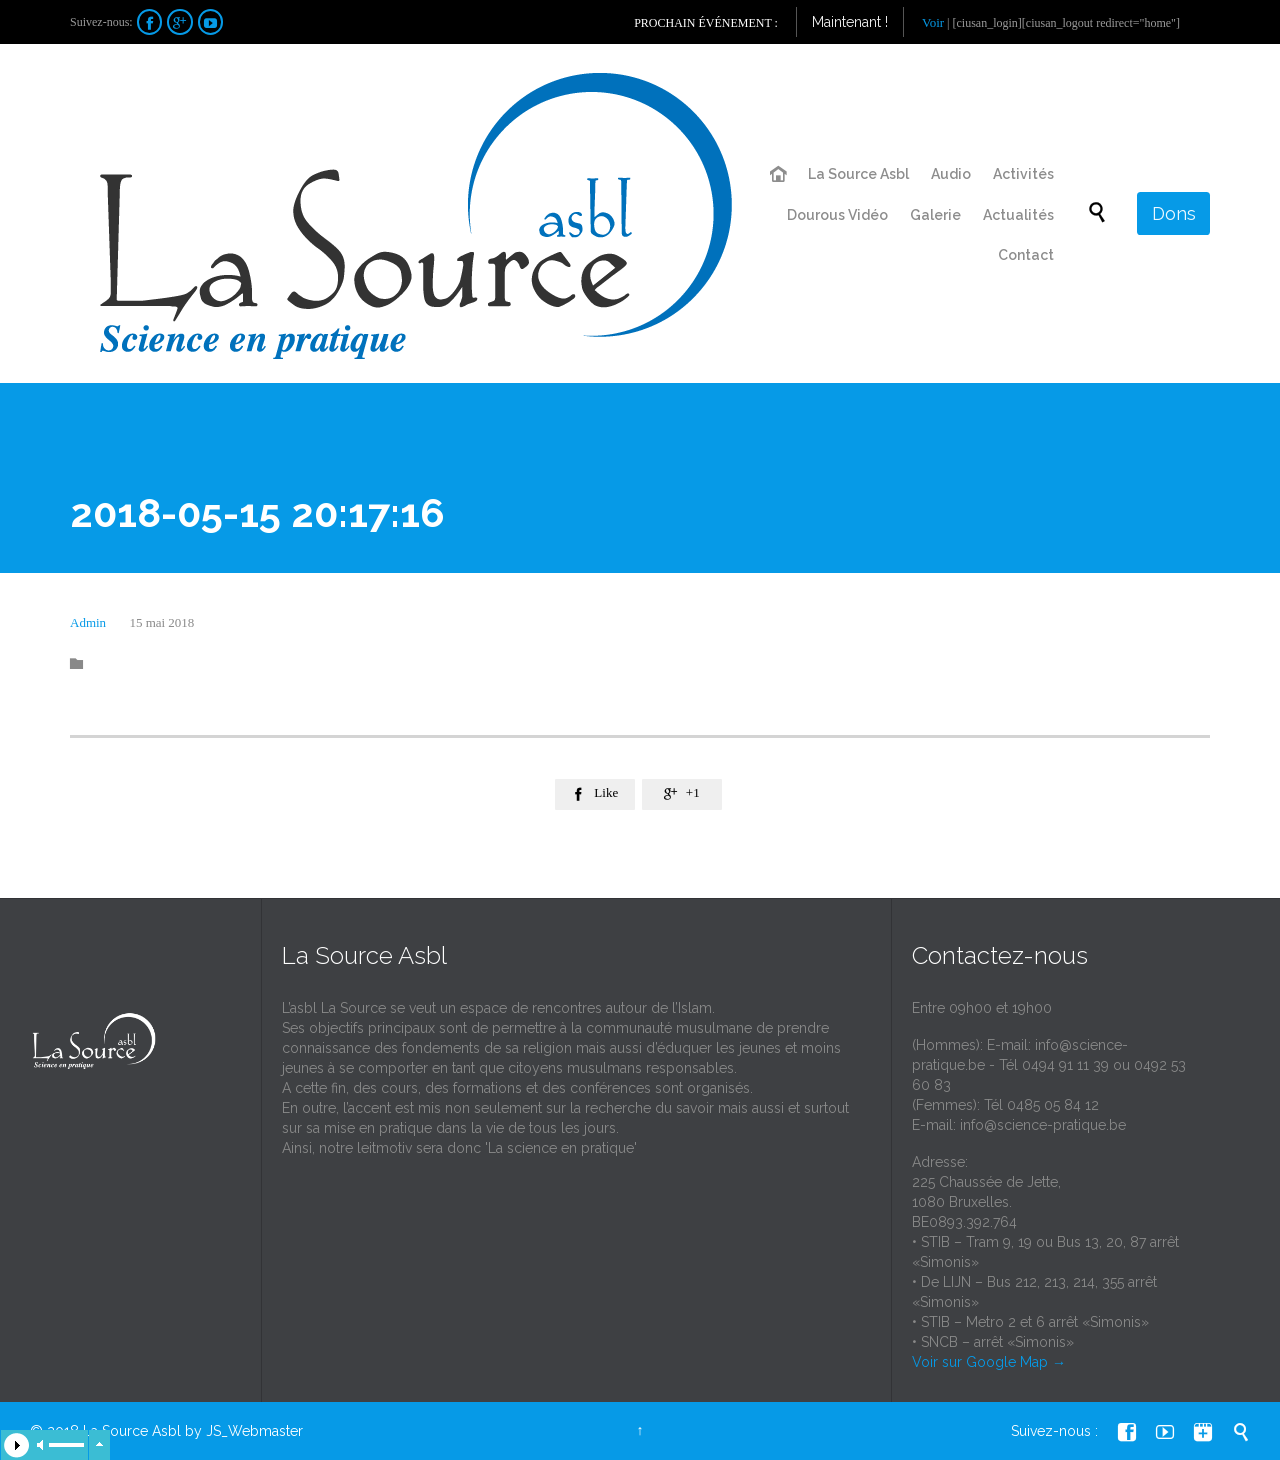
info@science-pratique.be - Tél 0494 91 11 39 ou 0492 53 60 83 (1049, 1065)
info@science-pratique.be (1043, 1125)
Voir (933, 22)
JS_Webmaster (254, 1431)
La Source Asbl (132, 1431)
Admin (88, 622)
